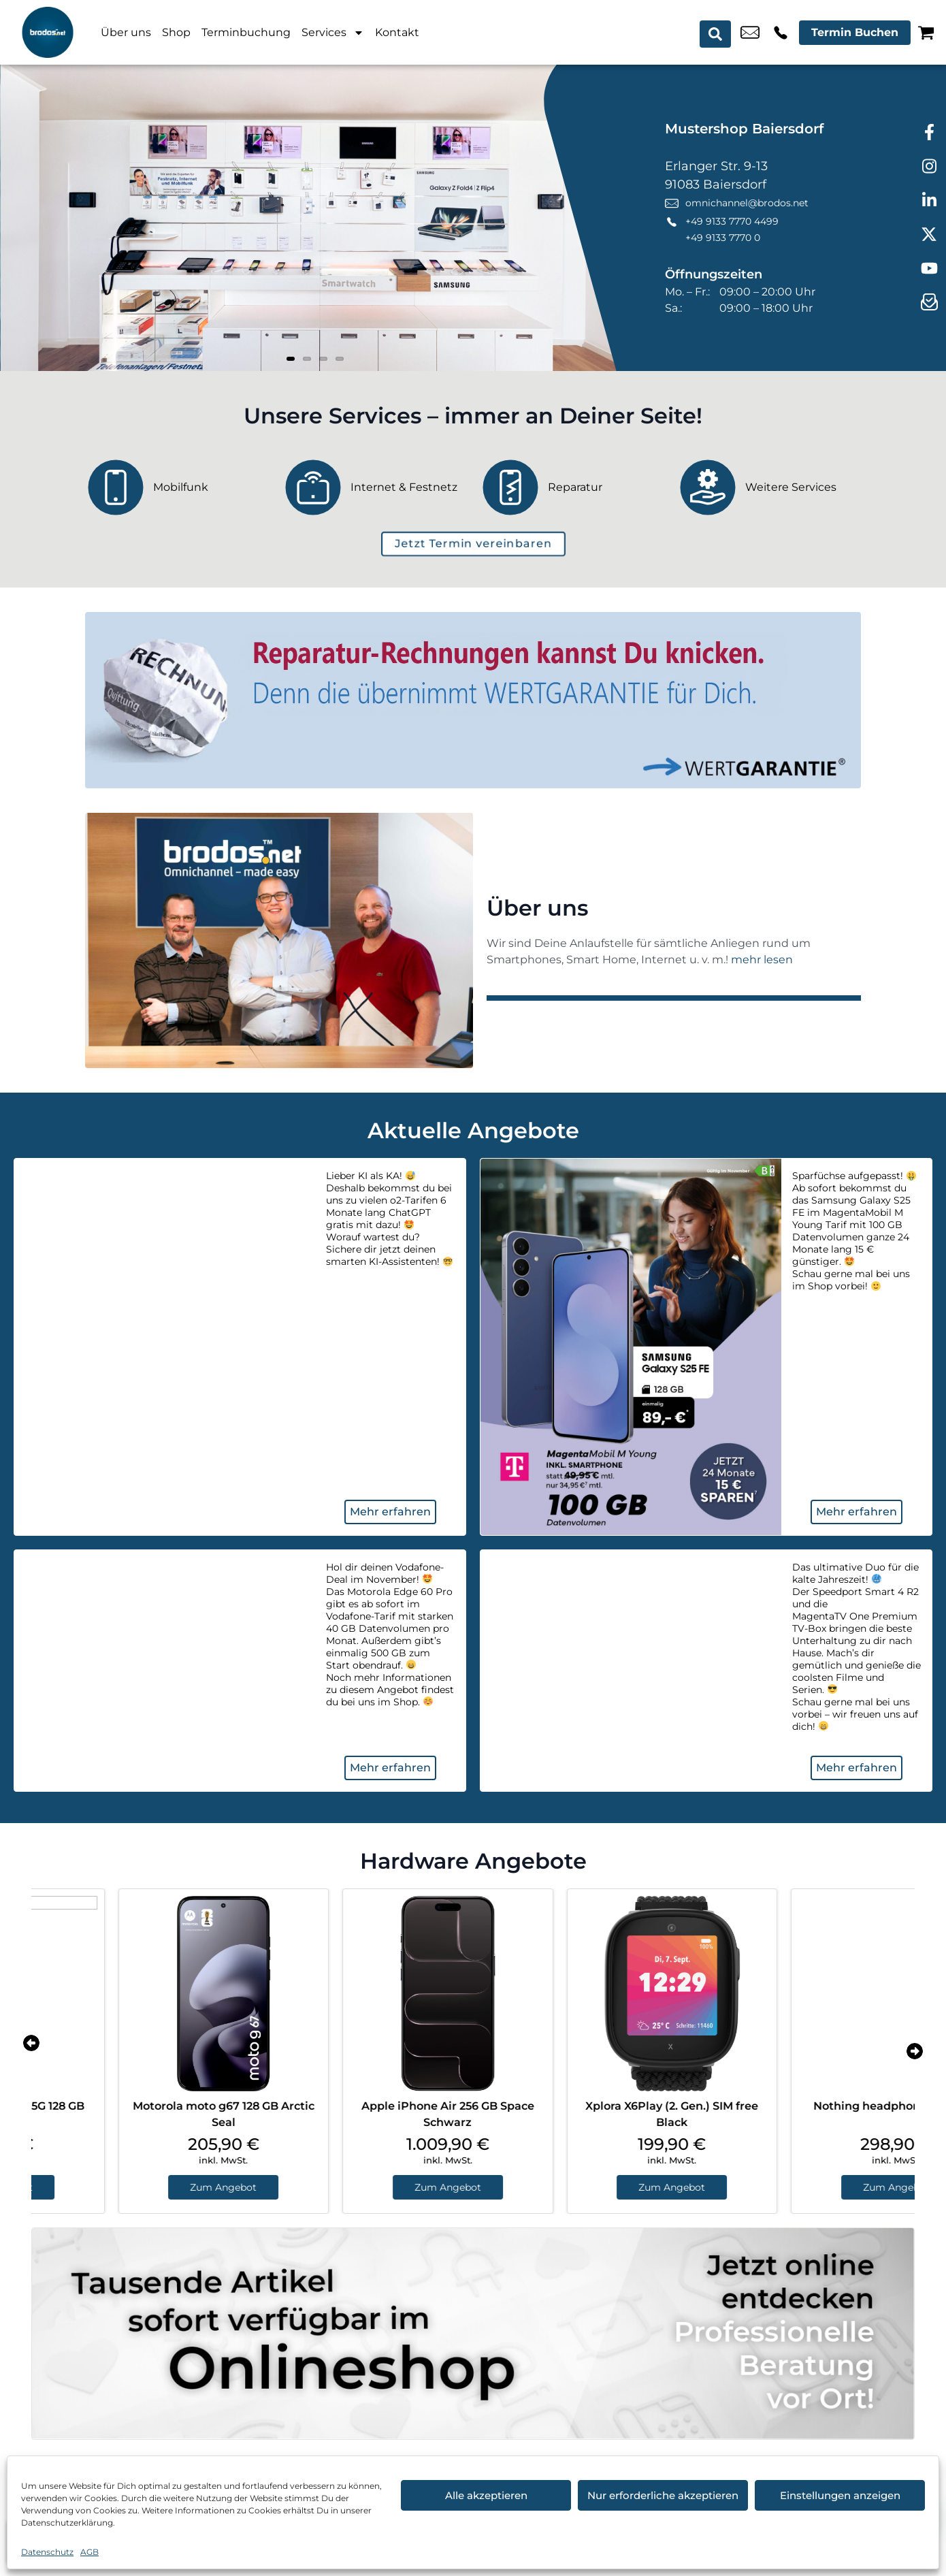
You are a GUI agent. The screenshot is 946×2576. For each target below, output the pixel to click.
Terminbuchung (246, 32)
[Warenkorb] (925, 32)
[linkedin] (929, 201)
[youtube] (929, 269)
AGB (89, 2552)
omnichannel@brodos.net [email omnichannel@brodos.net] (750, 33)
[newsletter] (929, 303)
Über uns (126, 32)
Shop (176, 32)
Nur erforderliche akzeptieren (662, 2495)
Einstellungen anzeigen (840, 2495)
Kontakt (397, 32)
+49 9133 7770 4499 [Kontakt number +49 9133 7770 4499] (780, 33)
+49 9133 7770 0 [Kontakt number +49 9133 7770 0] (722, 237)
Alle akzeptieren (486, 2495)
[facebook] (929, 133)
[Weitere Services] (769, 487)
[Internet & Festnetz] (374, 487)
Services (332, 32)
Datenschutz (47, 2552)
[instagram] (929, 167)
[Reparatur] (572, 487)
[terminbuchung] (473, 544)
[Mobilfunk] (177, 487)
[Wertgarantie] (473, 700)
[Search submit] (717, 32)
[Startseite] (47, 32)
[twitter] (929, 235)
